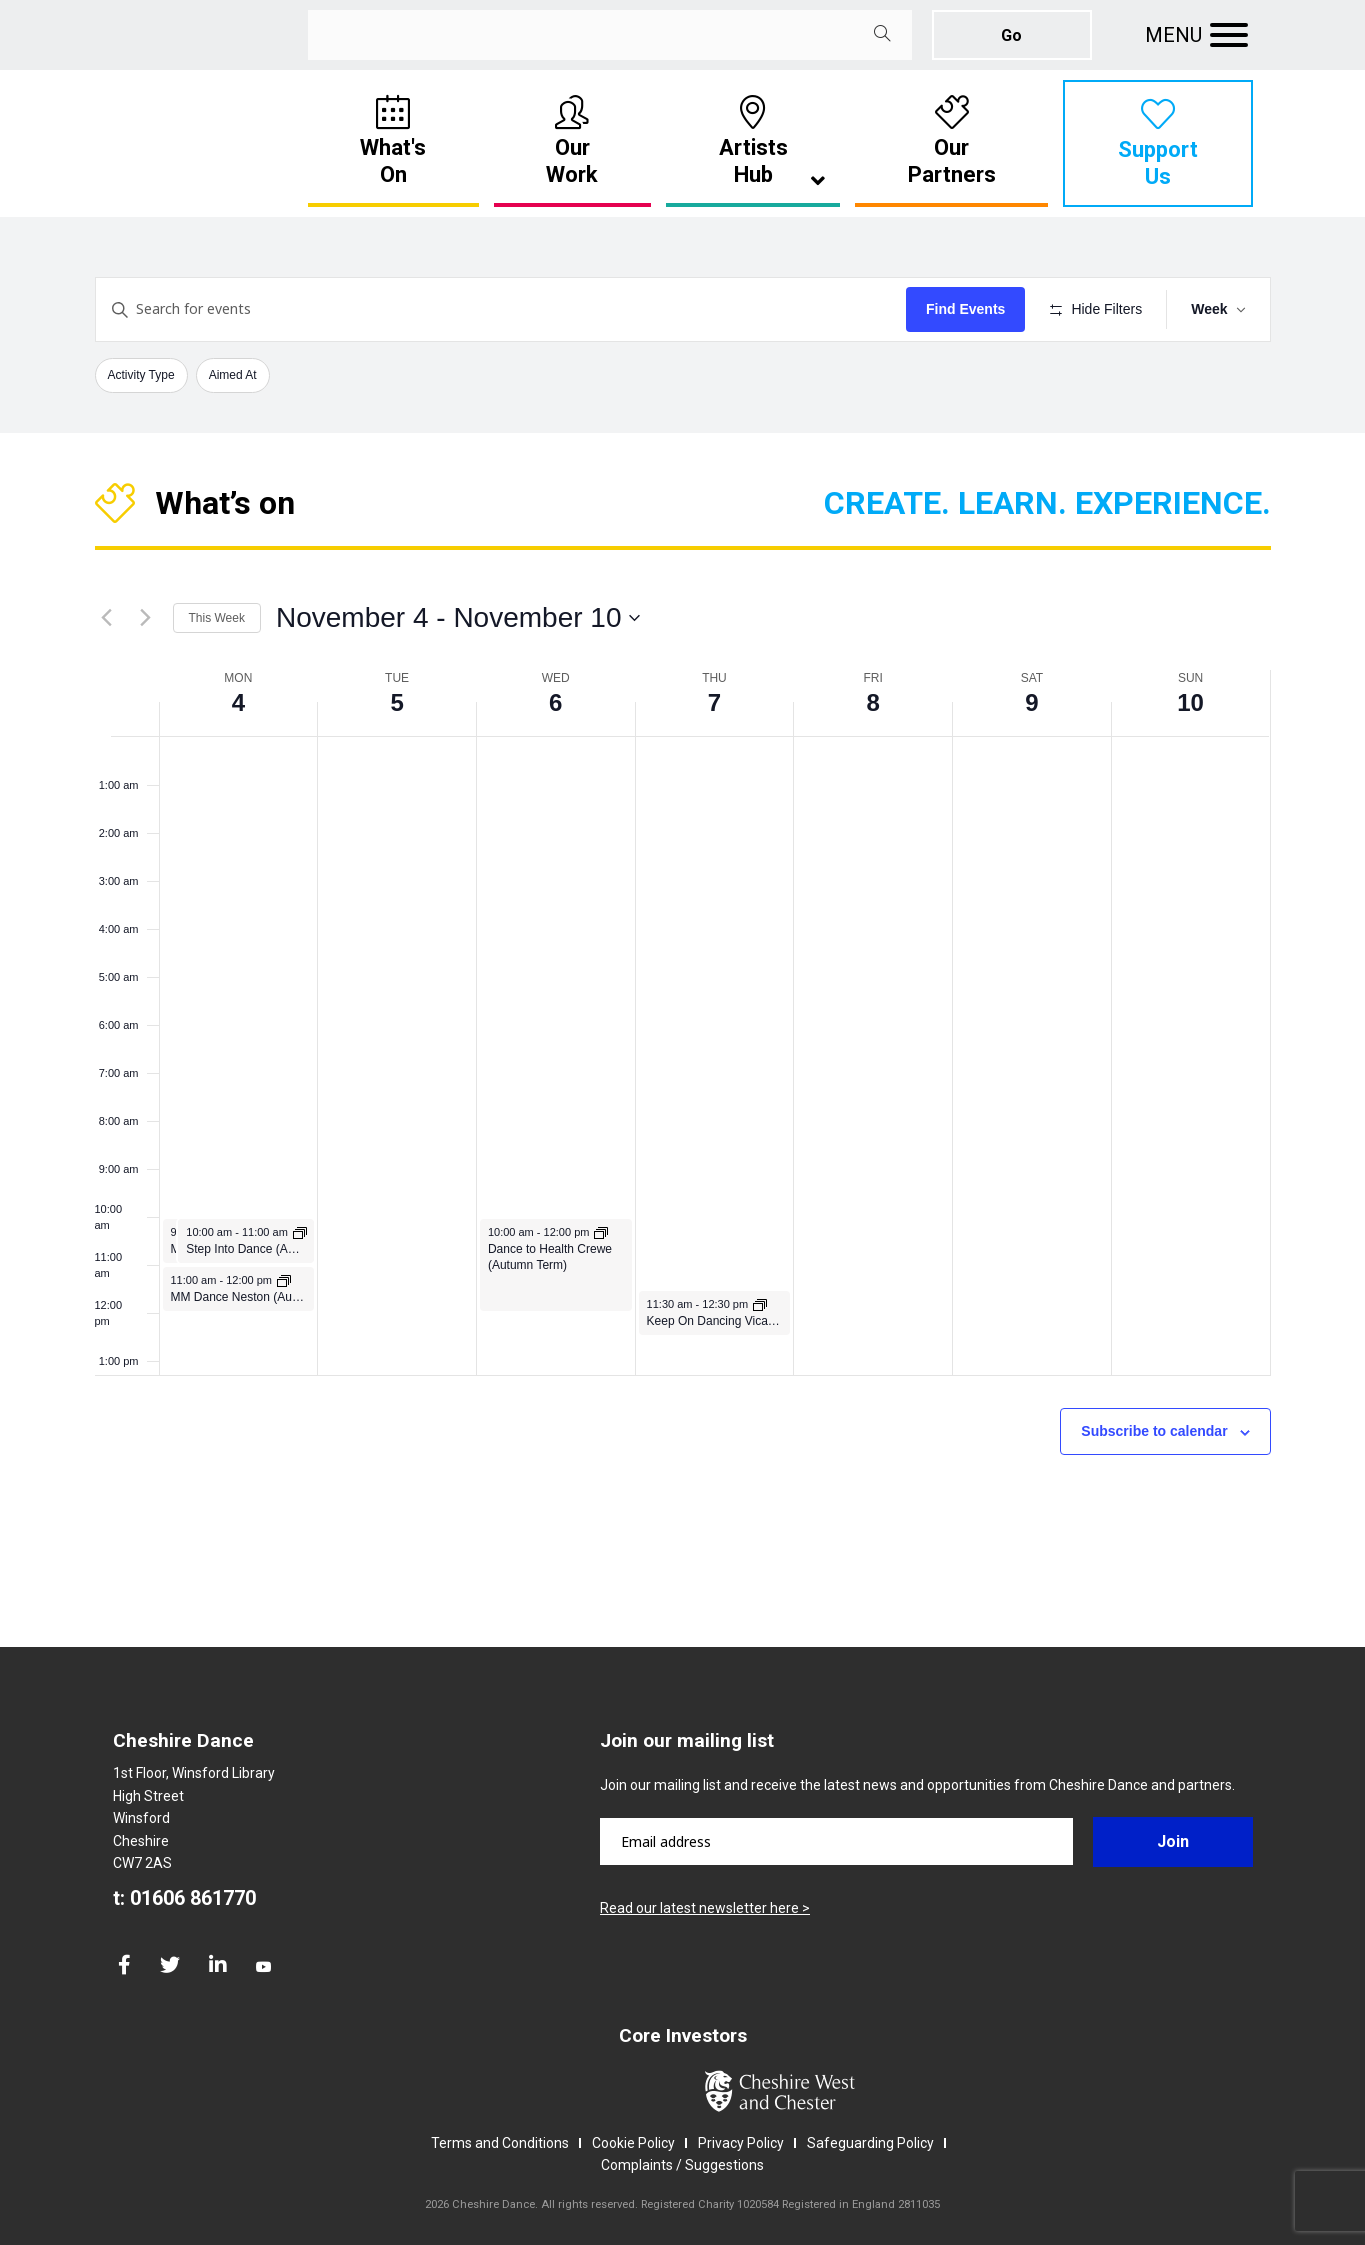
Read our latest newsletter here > (705, 1908)
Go (1011, 35)
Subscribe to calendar (1154, 1431)
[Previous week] (107, 618)
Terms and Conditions (500, 2143)
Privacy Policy (741, 2143)
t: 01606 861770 (184, 1898)
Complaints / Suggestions (682, 2165)
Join (1173, 1841)
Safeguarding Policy (870, 2143)
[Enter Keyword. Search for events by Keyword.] (501, 309)
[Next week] (146, 618)
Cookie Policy (633, 2143)
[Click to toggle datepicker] (458, 618)
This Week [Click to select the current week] (217, 618)
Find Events (965, 309)
